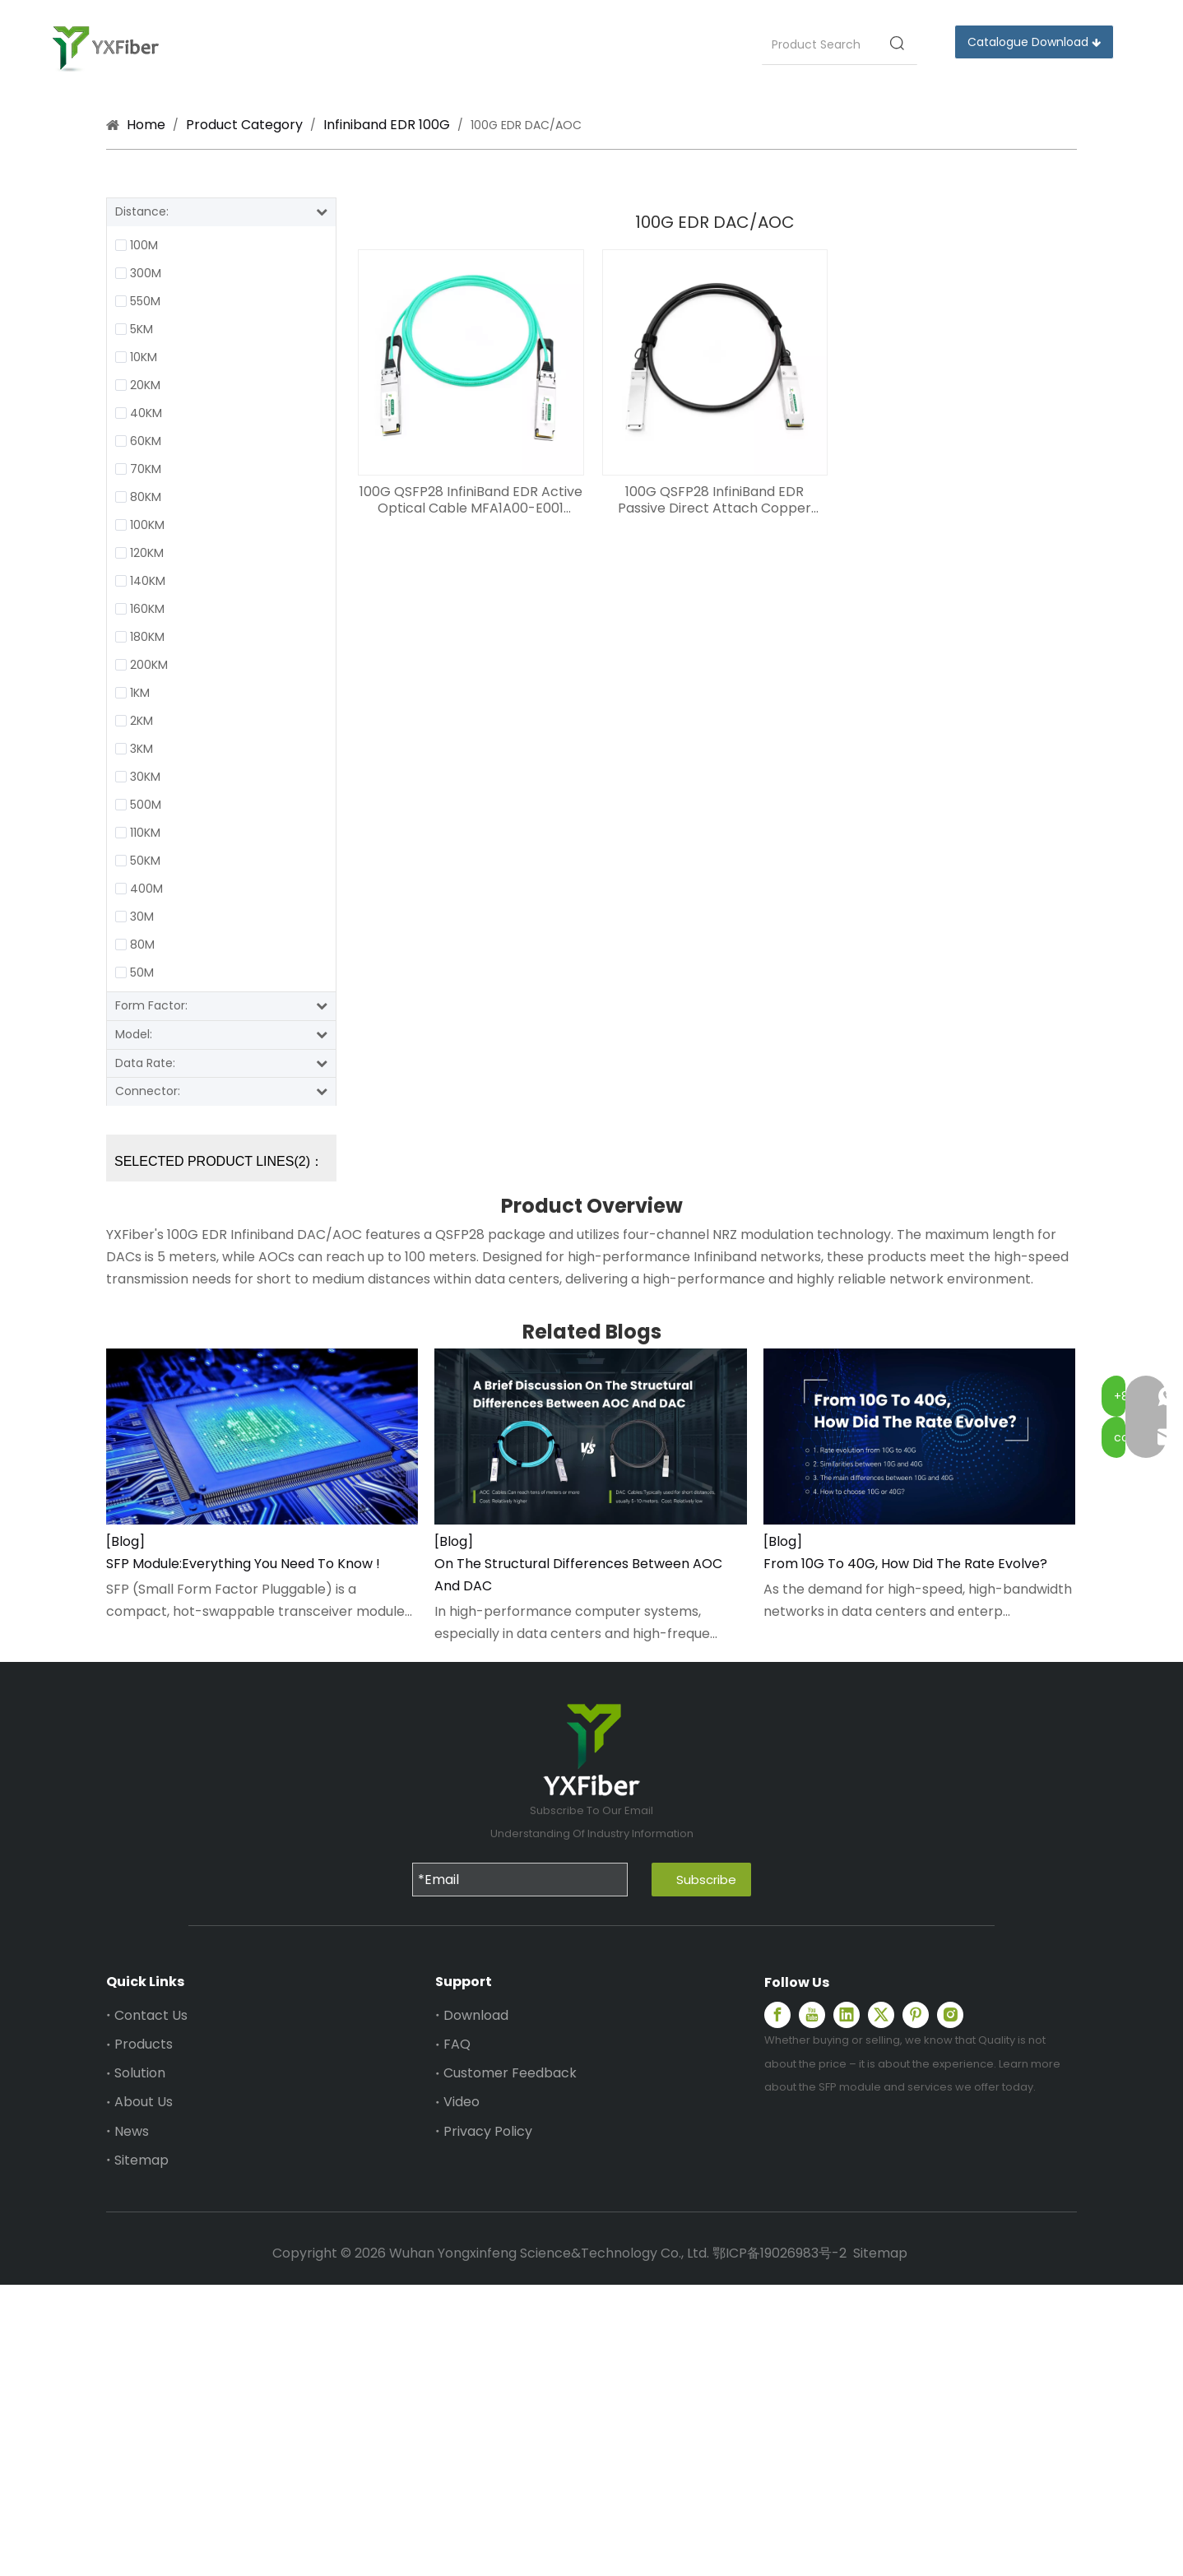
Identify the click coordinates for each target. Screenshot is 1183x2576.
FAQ (457, 2044)
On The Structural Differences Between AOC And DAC (578, 1574)
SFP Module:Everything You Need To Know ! (243, 1563)
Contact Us (151, 2015)
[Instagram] (950, 2015)
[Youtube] (812, 2015)
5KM (141, 329)
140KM (147, 581)
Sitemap (141, 2160)
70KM (145, 469)
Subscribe (706, 1879)
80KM (145, 497)
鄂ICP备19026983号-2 (779, 2253)
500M (145, 804)
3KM (141, 748)
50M (142, 972)
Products (143, 2044)
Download (475, 2015)
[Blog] (125, 1541)
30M (142, 916)
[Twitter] (881, 2015)
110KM (145, 832)
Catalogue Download (1034, 42)
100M (144, 245)
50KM (145, 860)
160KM (147, 609)
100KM (147, 525)
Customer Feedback (510, 2072)
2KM (141, 720)
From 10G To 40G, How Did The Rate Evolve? (905, 1563)
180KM (147, 637)
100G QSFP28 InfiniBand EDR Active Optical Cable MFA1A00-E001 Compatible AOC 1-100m (471, 500)
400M (146, 888)
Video (461, 2101)
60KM (145, 441)
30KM (145, 776)
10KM (143, 357)
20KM (145, 385)
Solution (139, 2072)
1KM (140, 693)
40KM (146, 413)
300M (145, 273)
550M (145, 301)
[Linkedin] (846, 2015)
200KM (149, 665)
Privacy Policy (487, 2131)
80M (142, 944)
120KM (147, 553)
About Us (143, 2101)
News (131, 2131)
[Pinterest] (915, 2015)
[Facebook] (777, 2015)
